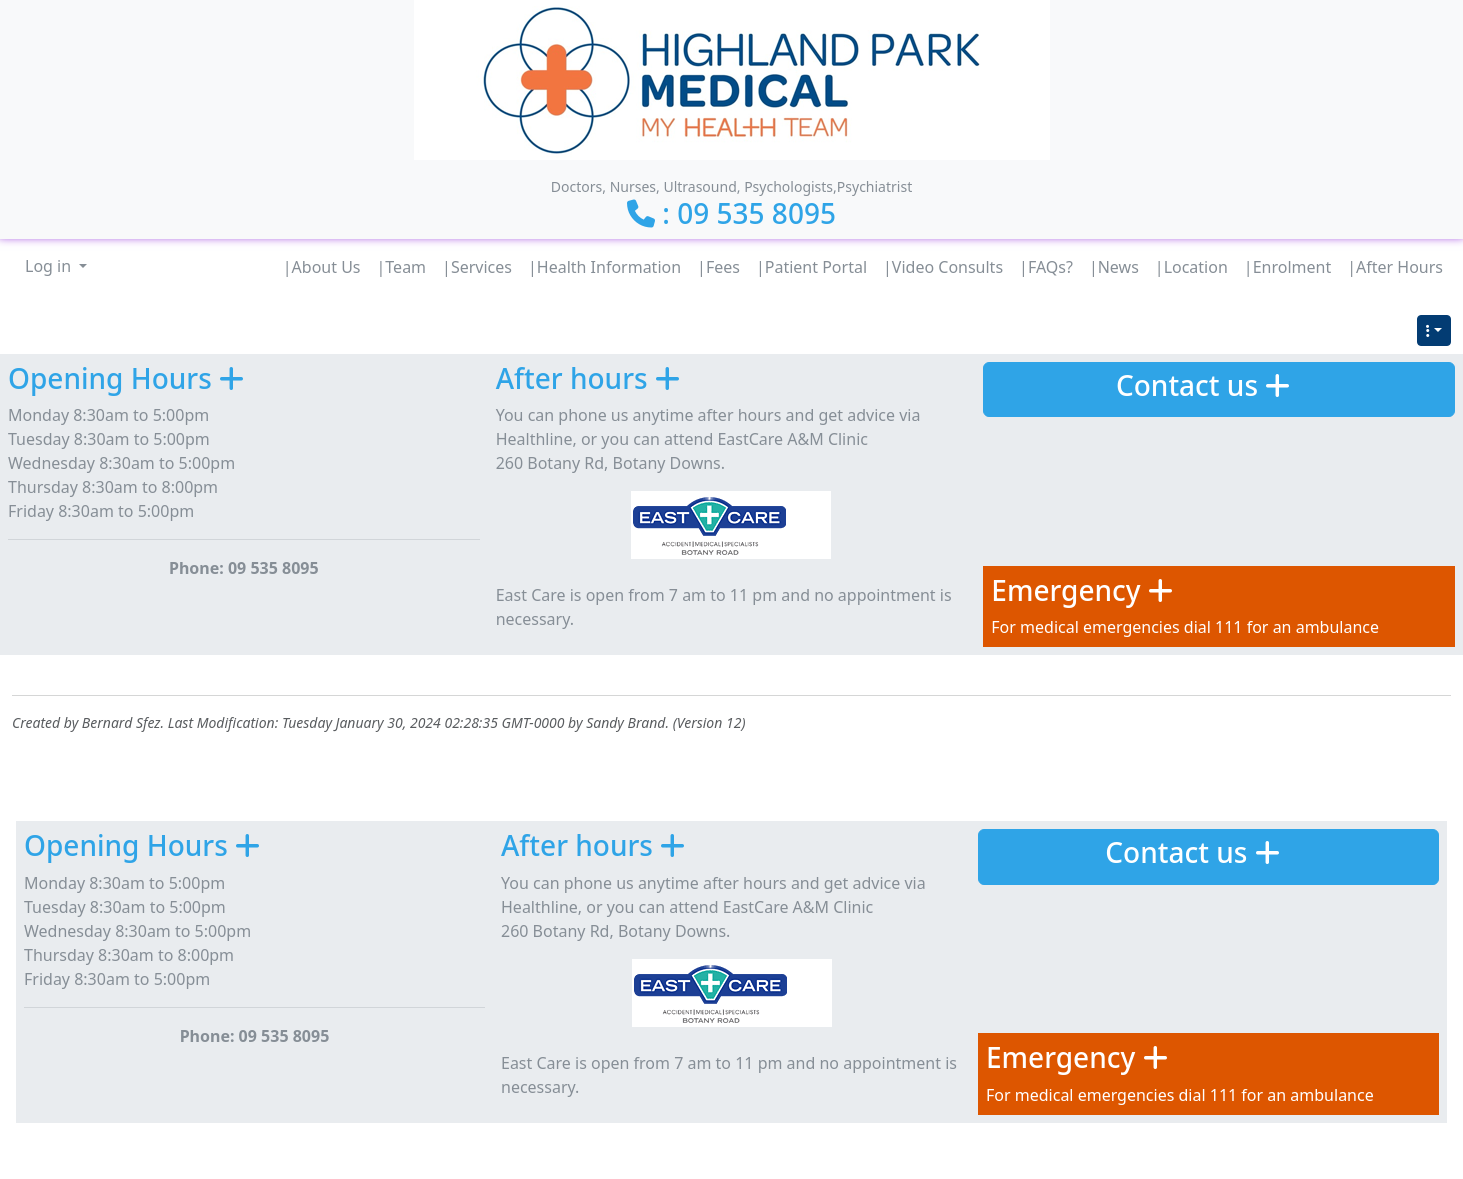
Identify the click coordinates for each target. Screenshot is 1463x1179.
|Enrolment (1287, 267)
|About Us (322, 267)
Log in (50, 266)
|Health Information (604, 267)
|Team (402, 267)
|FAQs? (1046, 267)
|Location (1191, 267)
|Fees (718, 267)
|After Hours (1395, 267)
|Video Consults (943, 267)
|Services (477, 267)
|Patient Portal (811, 267)
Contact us (1187, 385)
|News (1114, 267)
